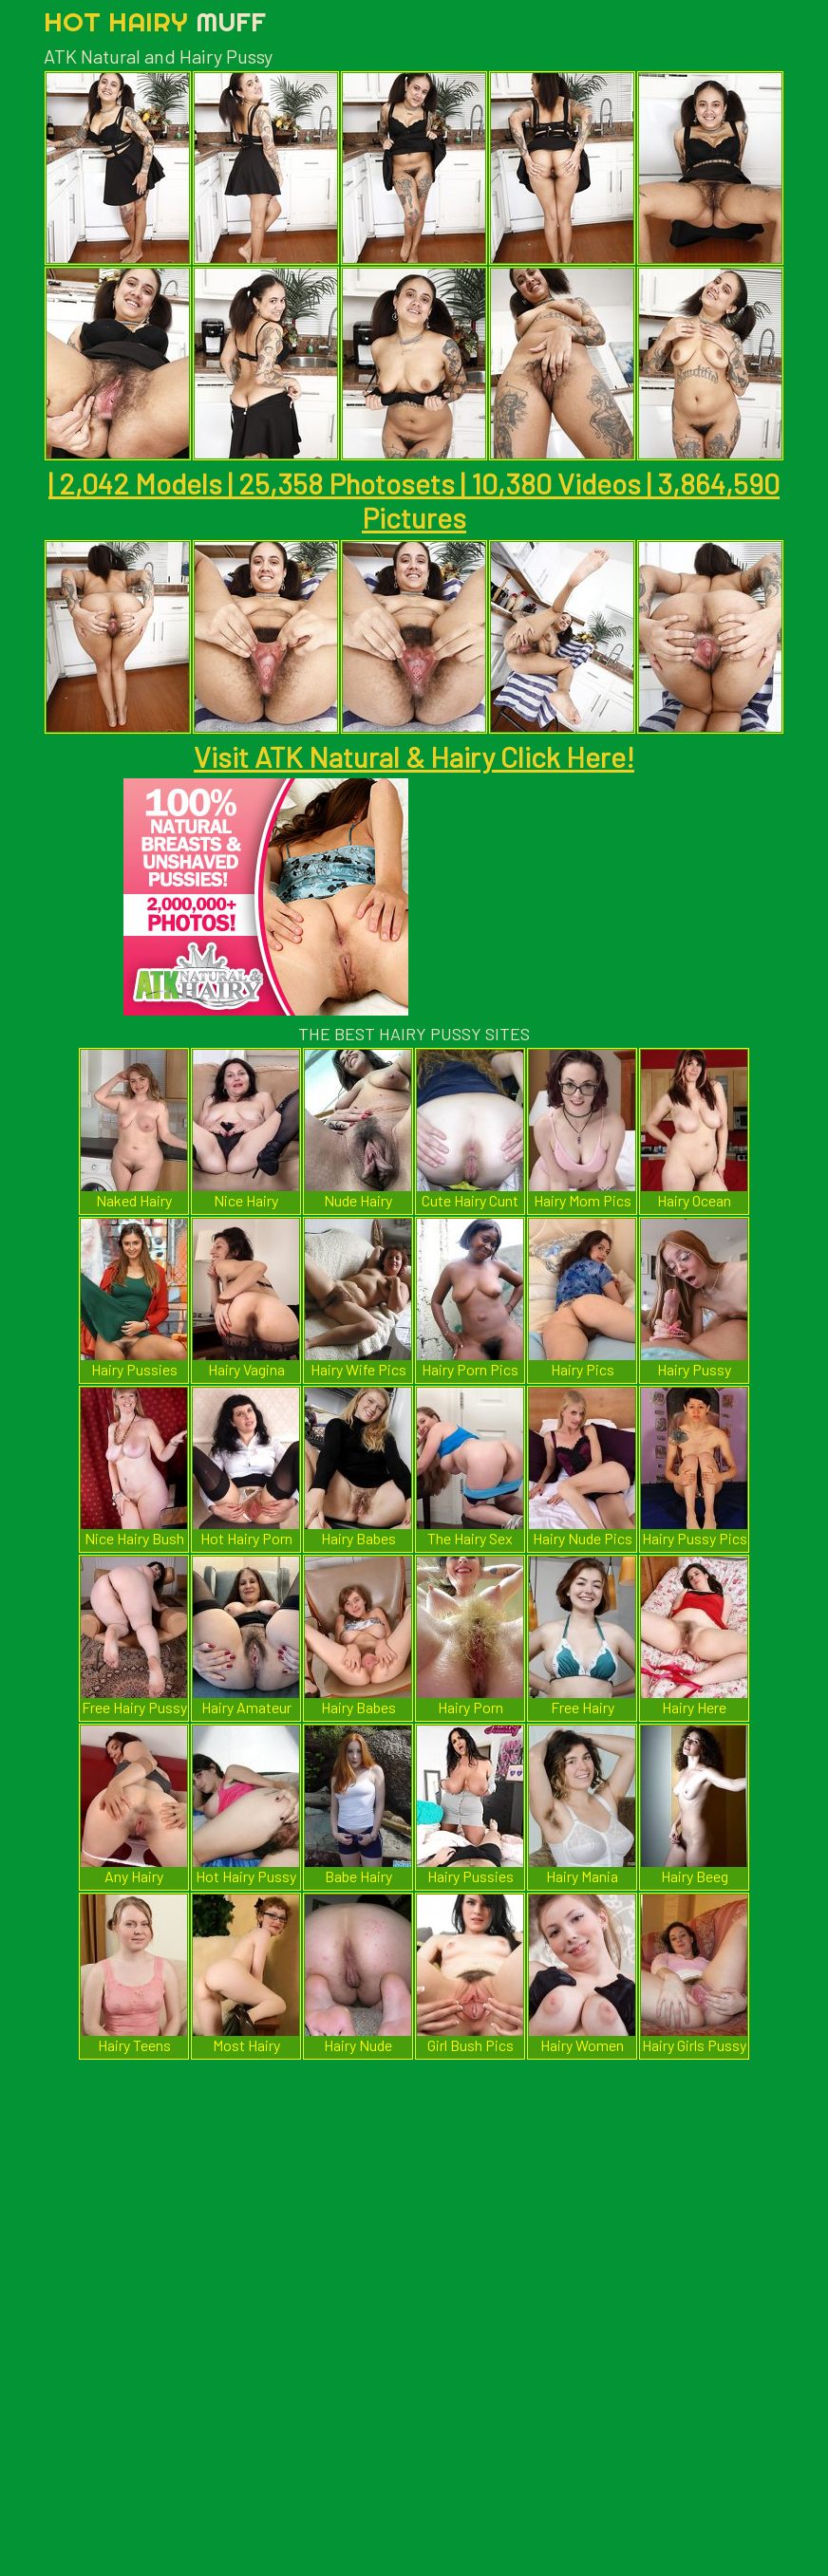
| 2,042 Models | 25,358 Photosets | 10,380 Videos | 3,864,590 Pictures (414, 500)
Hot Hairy (155, 21)
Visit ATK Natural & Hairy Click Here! (414, 756)
